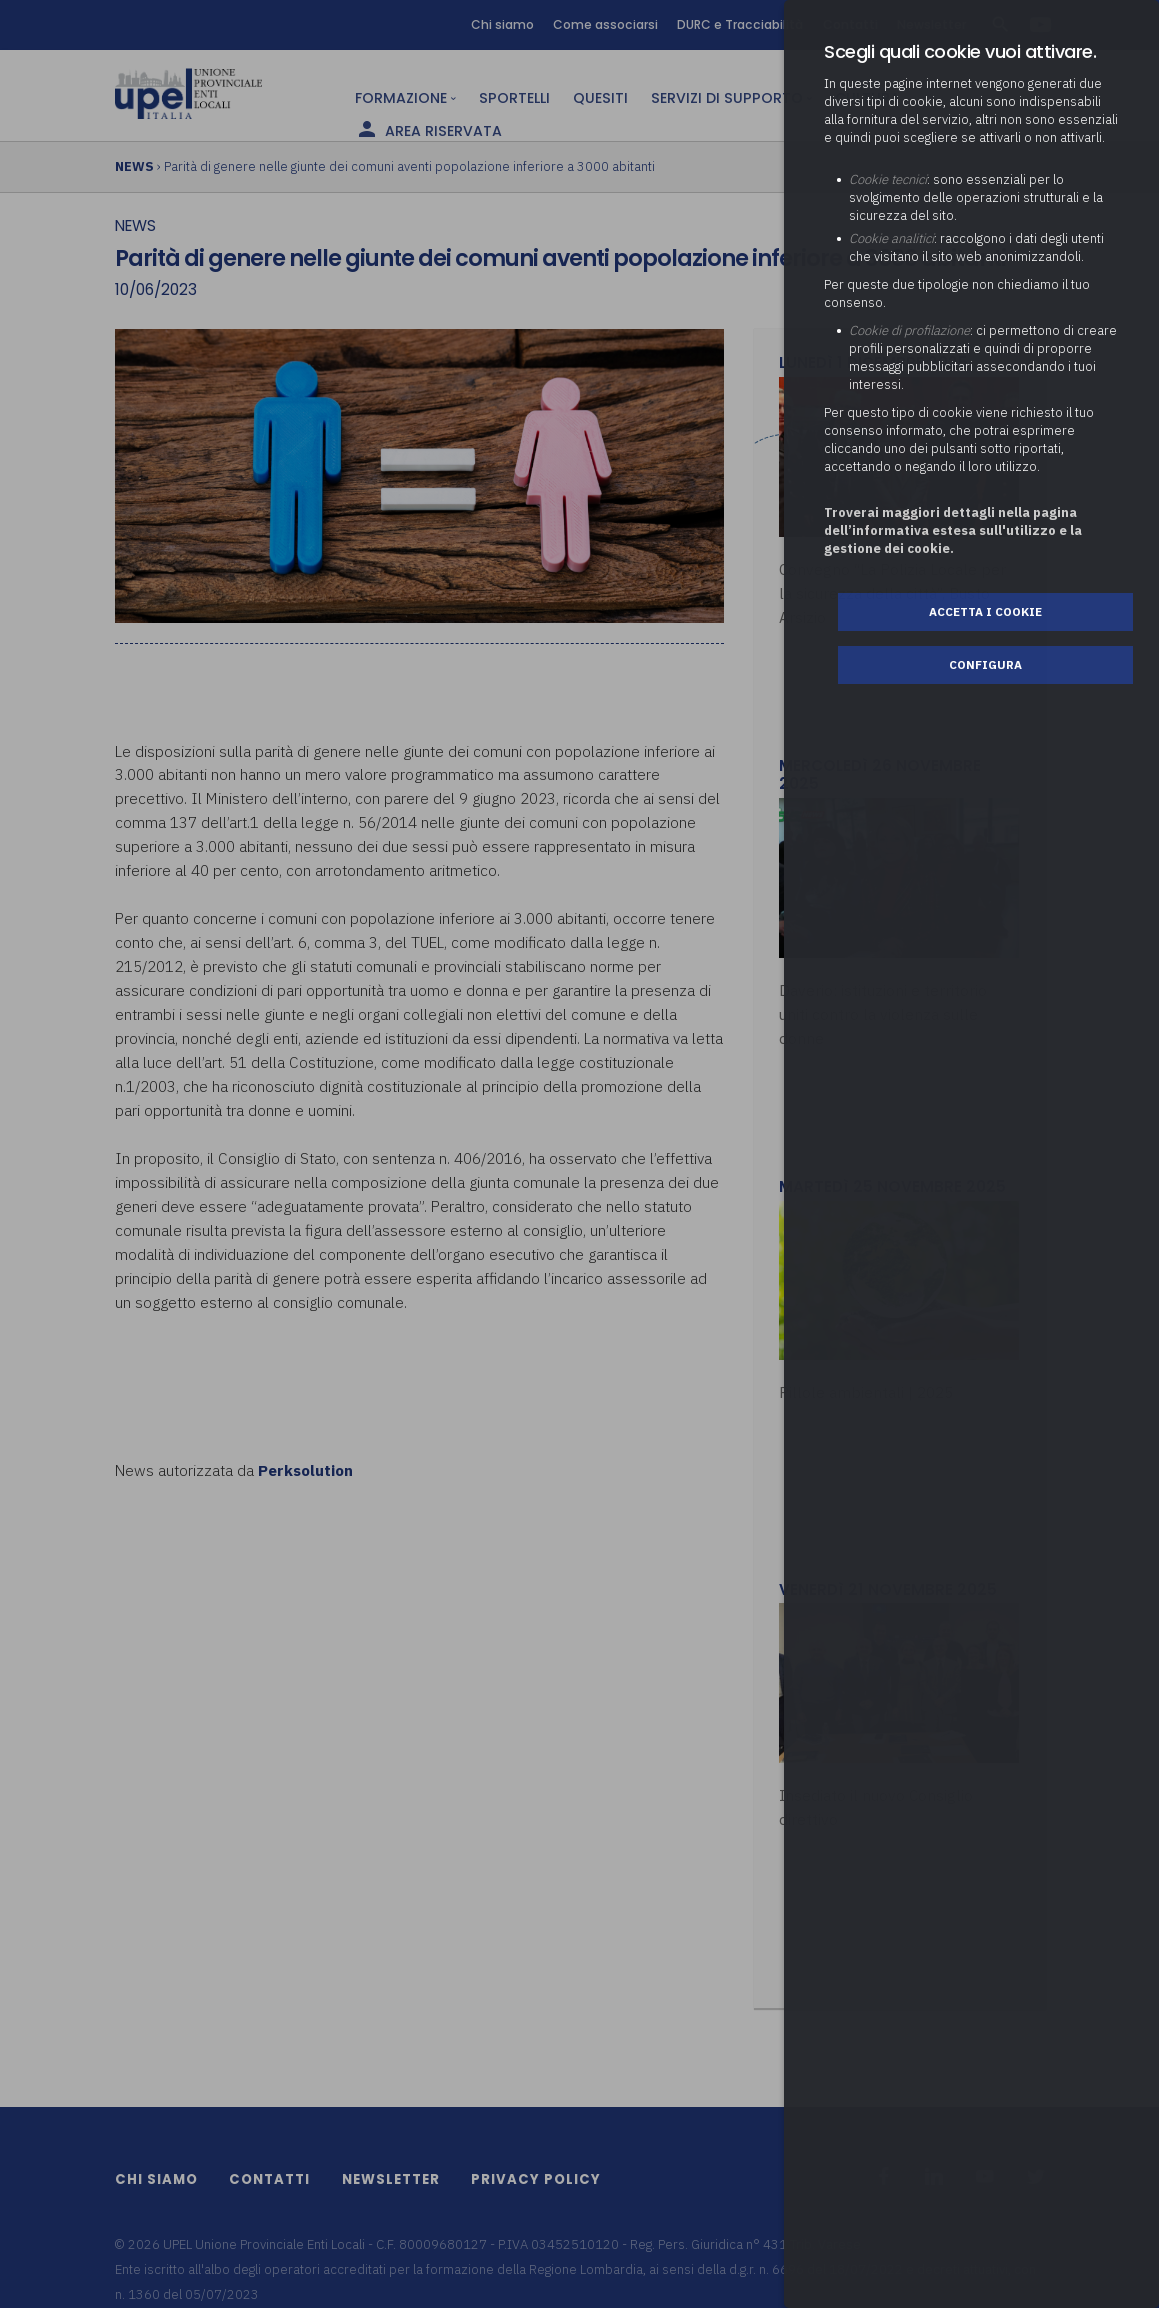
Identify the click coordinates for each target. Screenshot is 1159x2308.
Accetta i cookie (985, 611)
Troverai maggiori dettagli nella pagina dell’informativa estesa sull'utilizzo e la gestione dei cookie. (953, 530)
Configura (985, 664)
